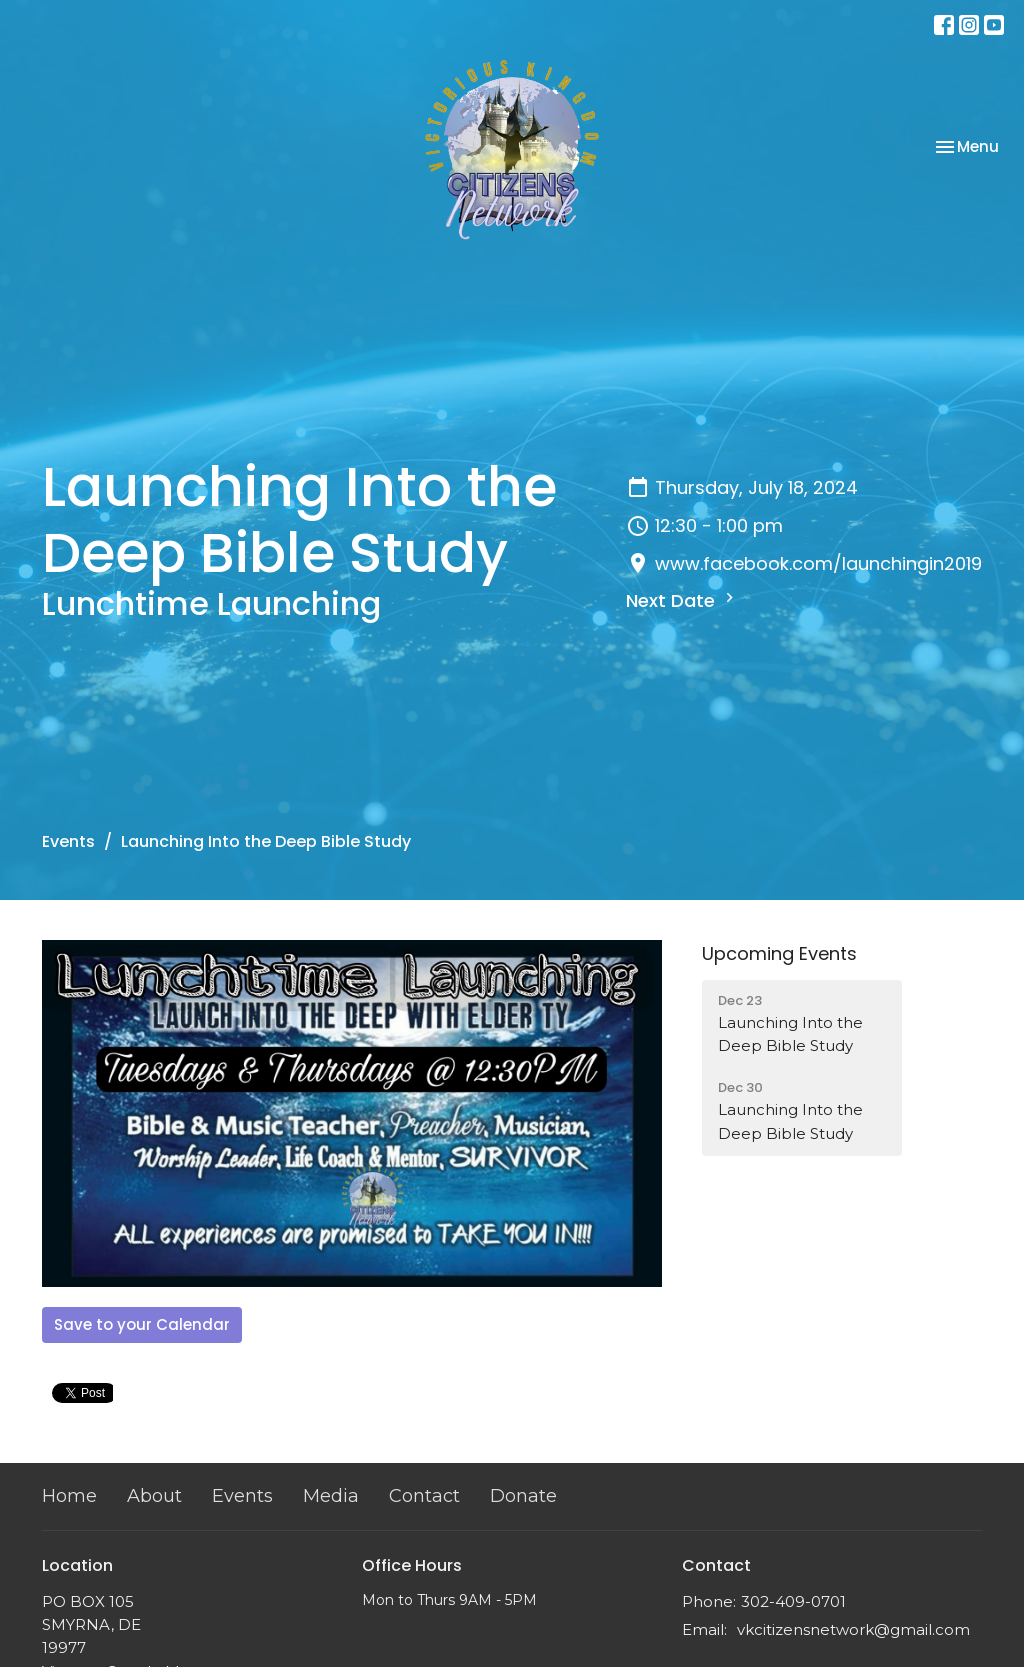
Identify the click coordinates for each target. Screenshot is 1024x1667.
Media (331, 1496)
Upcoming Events (779, 953)
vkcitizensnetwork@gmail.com (853, 1629)
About (154, 1496)
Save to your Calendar (142, 1324)
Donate (523, 1496)
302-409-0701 (793, 1601)
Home (69, 1496)
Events (68, 841)
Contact (424, 1496)
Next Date (682, 600)
